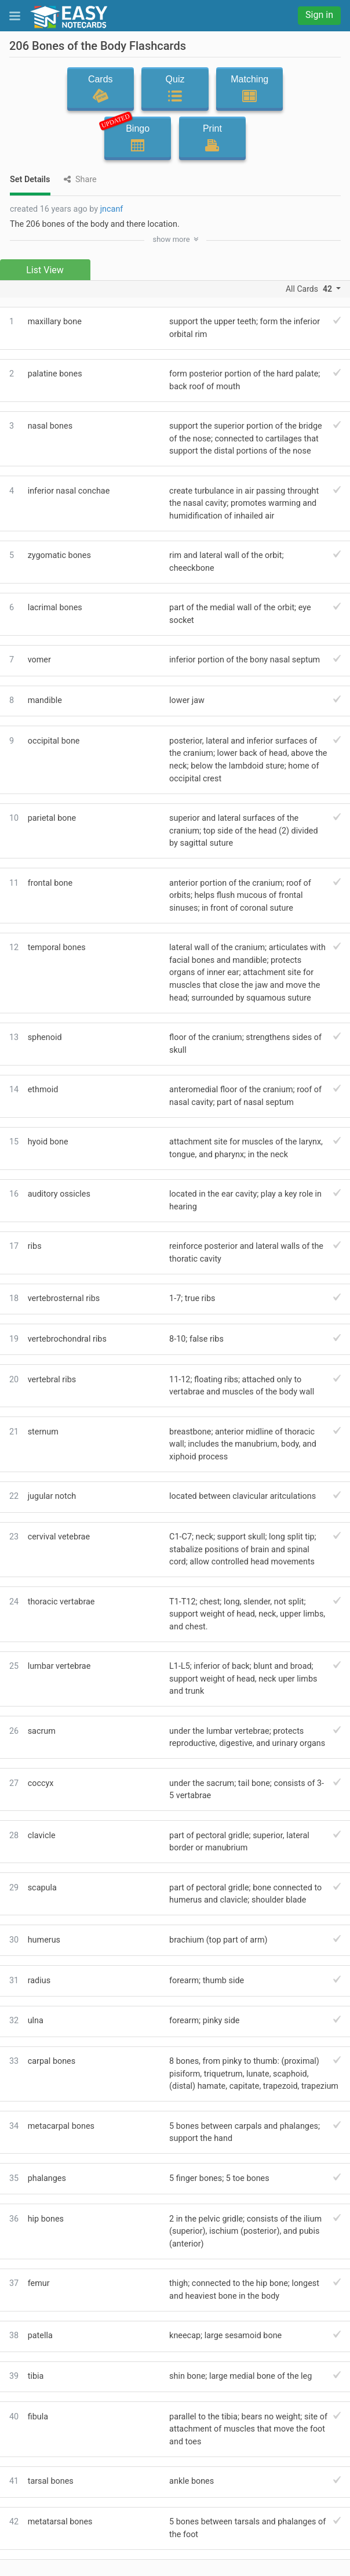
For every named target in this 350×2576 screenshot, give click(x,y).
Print (212, 138)
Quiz (174, 88)
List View (45, 270)
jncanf (111, 209)
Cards (100, 88)
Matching (249, 88)
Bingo (134, 135)
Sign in (319, 14)
